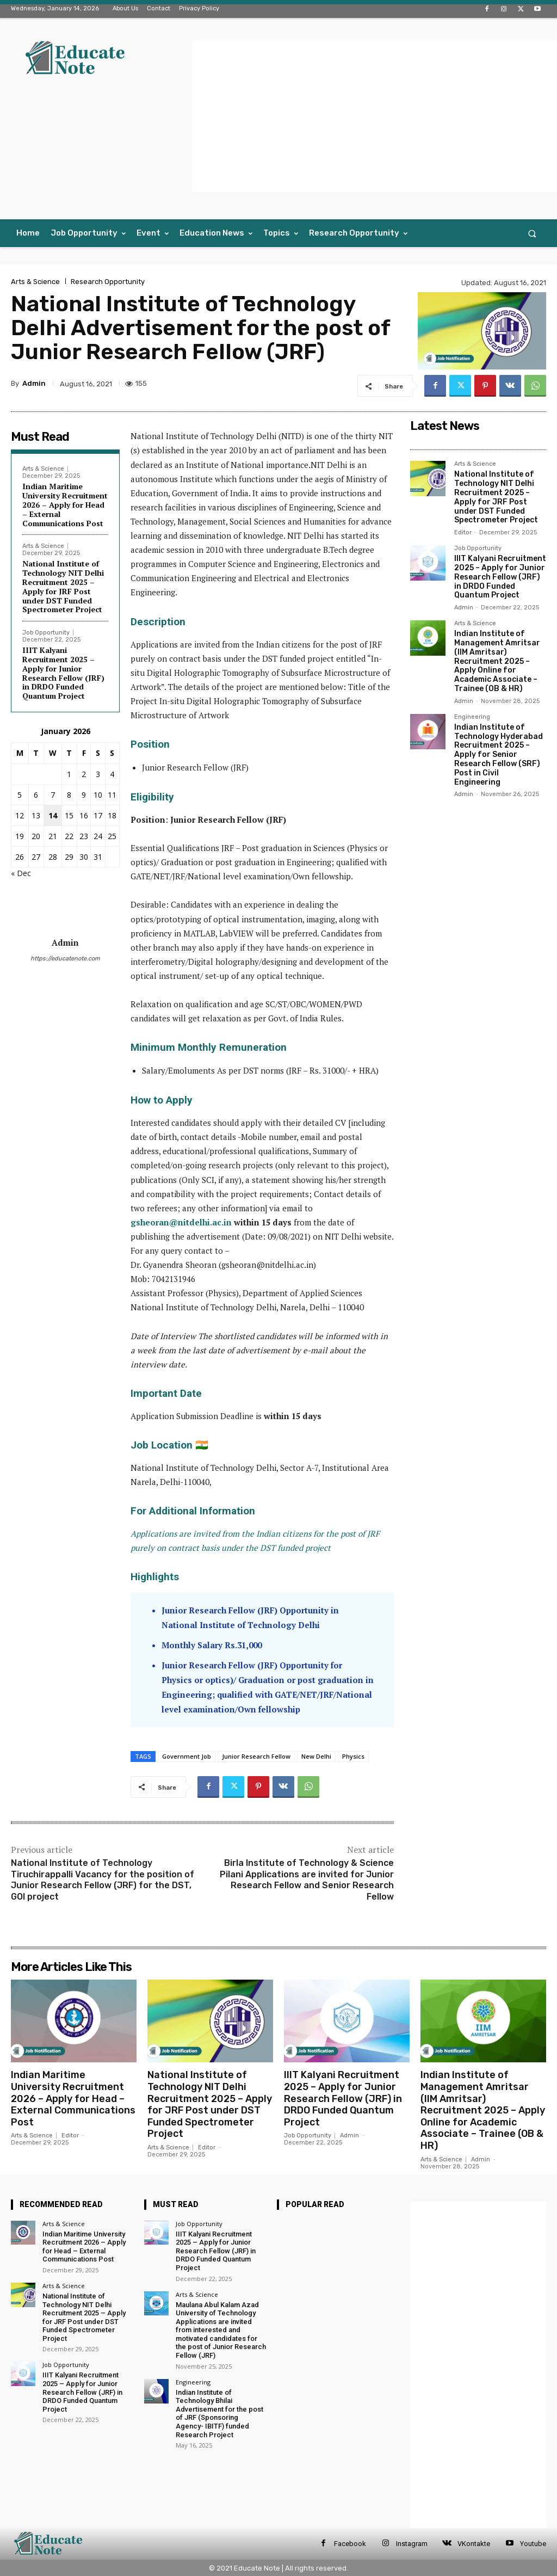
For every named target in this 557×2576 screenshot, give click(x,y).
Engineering (472, 717)
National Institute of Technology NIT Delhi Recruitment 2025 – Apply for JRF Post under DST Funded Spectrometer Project (63, 586)
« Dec (21, 873)
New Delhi (316, 1756)
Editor (463, 532)
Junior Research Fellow (256, 1756)
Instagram (412, 2544)
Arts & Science (35, 281)
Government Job (186, 1756)
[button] (532, 233)
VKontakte (473, 2544)
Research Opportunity (108, 281)
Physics (353, 1756)
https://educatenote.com (65, 958)
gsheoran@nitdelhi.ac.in (181, 1222)
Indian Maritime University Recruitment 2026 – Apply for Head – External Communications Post (65, 504)
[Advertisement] (374, 116)
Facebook (350, 2544)
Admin (34, 383)
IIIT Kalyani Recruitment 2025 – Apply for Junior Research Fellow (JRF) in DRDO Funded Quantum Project (63, 673)
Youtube (533, 2544)
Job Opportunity (46, 633)
